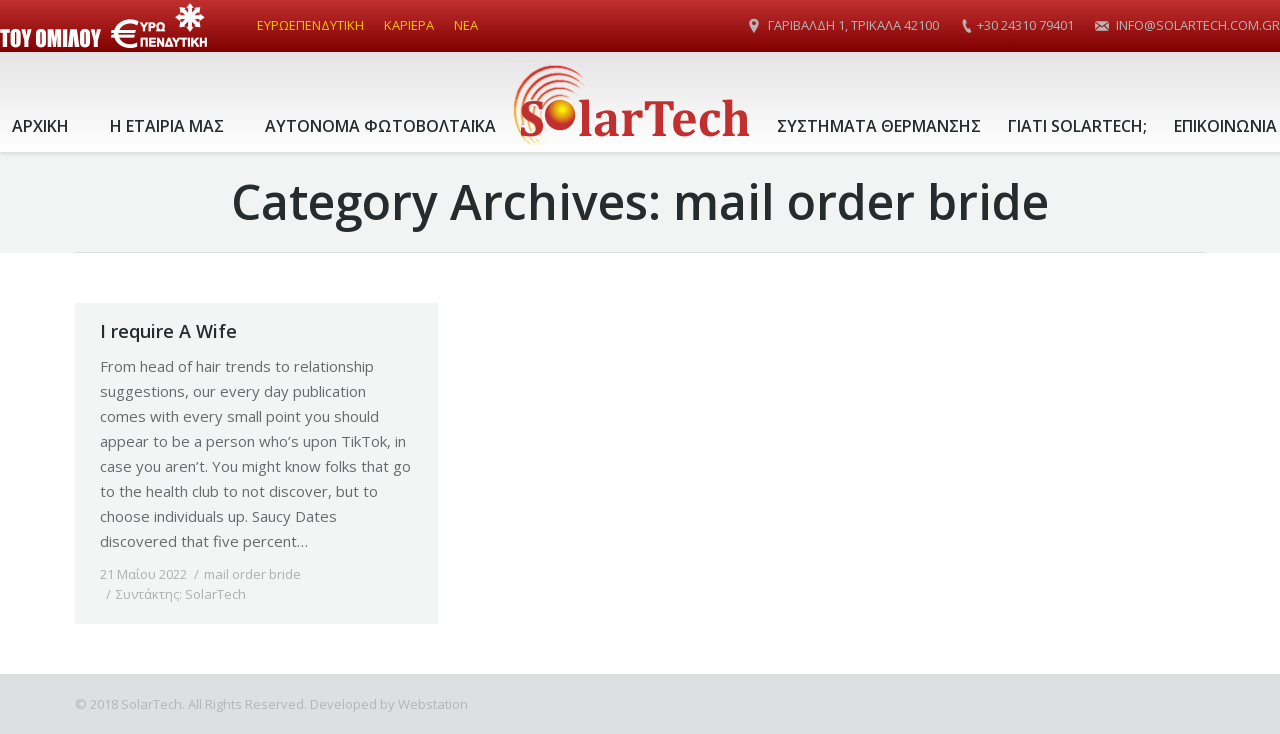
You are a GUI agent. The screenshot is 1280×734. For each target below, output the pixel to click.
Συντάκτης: (181, 594)
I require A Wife (168, 331)
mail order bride (252, 574)
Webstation (433, 704)
